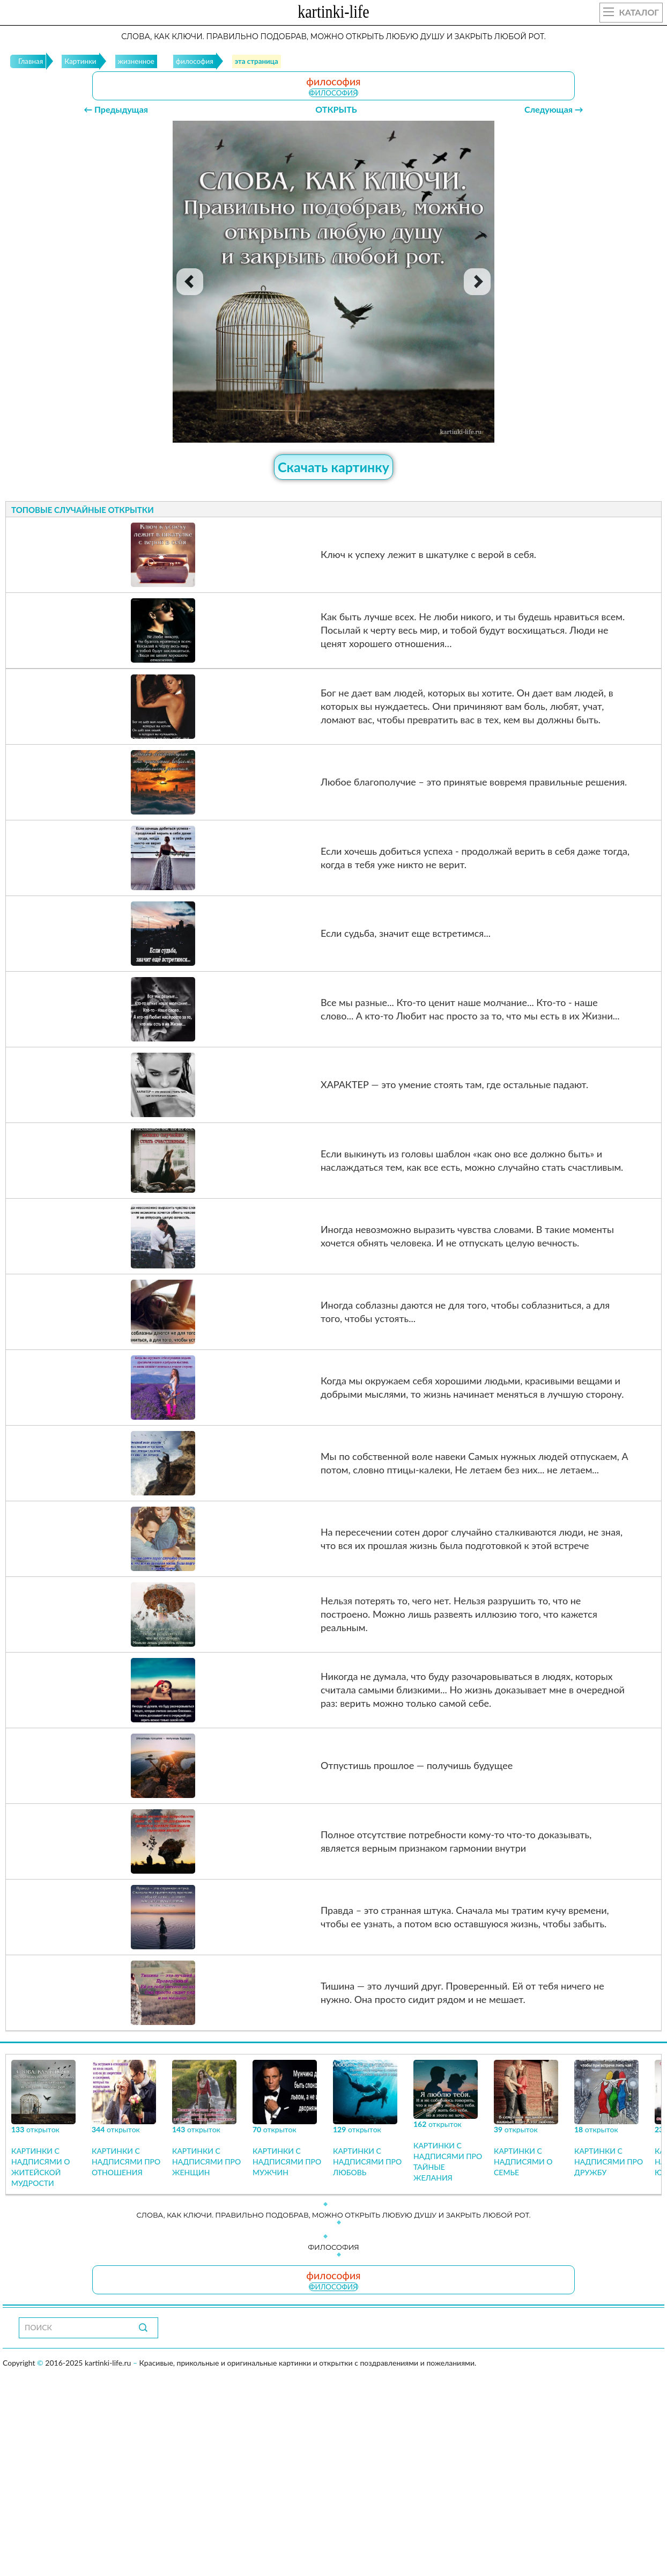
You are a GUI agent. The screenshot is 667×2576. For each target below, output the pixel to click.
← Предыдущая (116, 109)
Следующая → (553, 109)
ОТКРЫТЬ (336, 109)
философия (333, 93)
